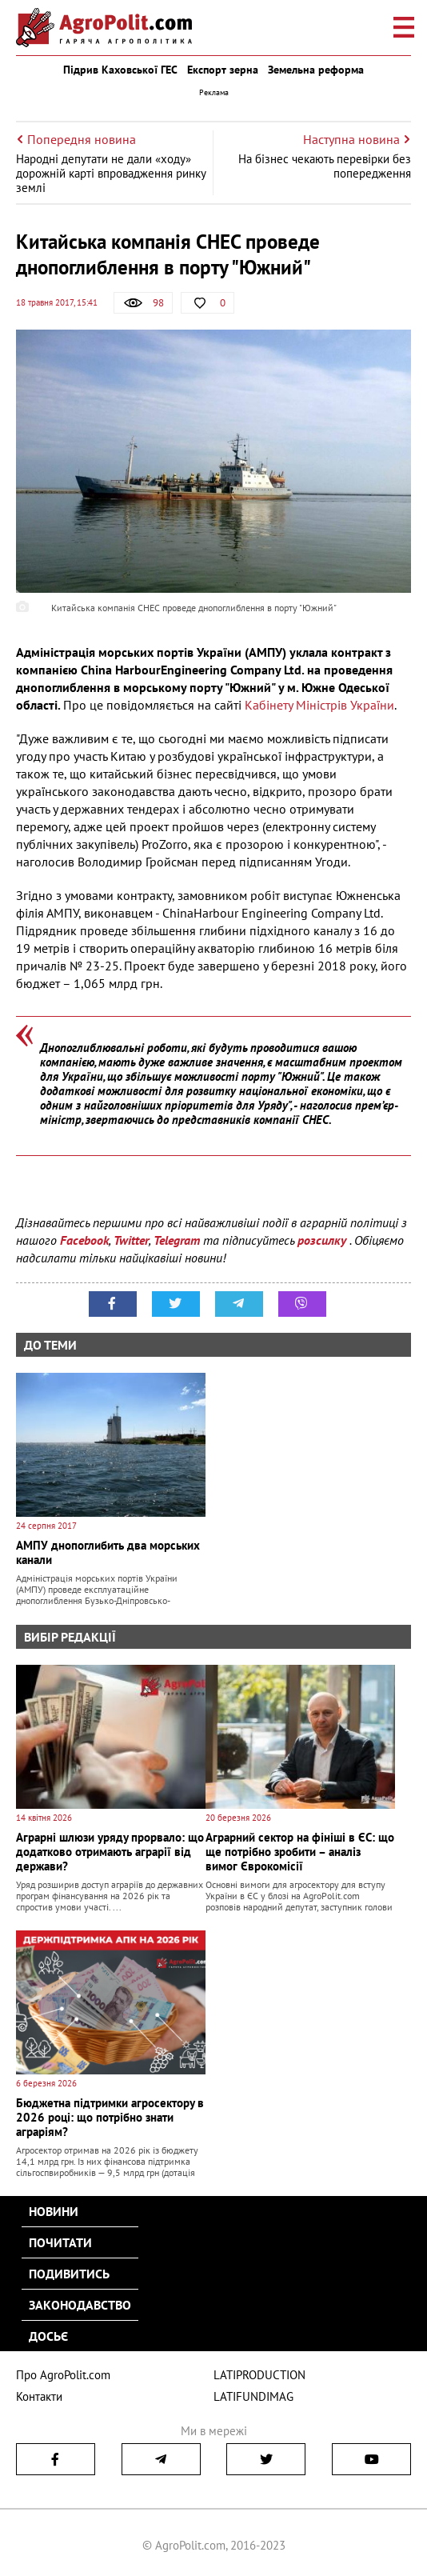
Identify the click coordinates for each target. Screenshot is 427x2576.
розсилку (323, 1240)
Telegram (177, 1240)
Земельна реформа (316, 69)
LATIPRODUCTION (259, 2374)
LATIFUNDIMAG (253, 2396)
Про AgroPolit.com (63, 2374)
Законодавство (80, 2305)
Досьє (48, 2336)
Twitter (131, 1240)
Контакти (39, 2396)
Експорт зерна (222, 69)
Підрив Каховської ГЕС (120, 69)
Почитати (60, 2242)
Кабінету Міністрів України (319, 705)
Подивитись (69, 2274)
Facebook (84, 1240)
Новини (53, 2211)
